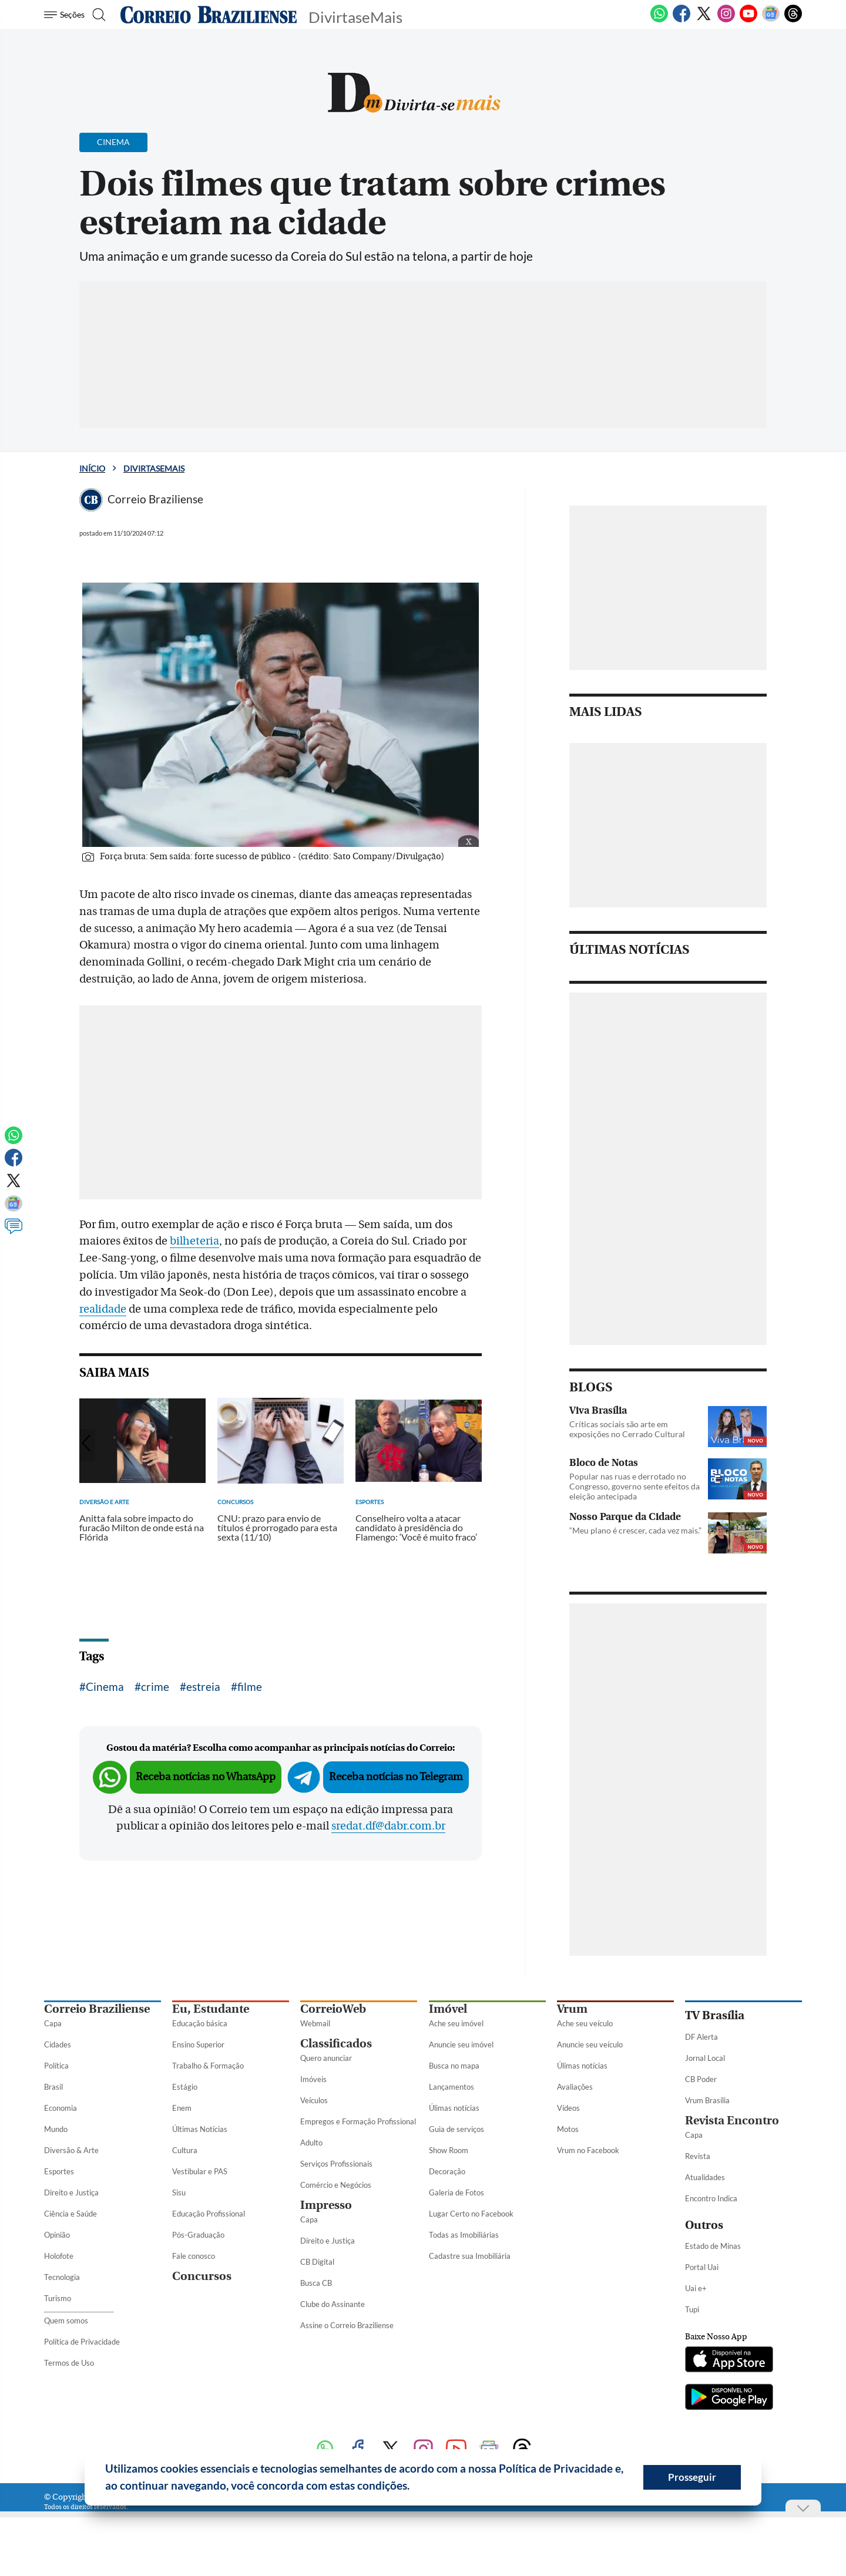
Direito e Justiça (71, 2192)
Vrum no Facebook (588, 2150)
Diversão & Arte (71, 2150)
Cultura (184, 2150)
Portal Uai (702, 2267)
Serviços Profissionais (336, 2163)
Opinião (57, 2234)
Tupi (692, 2309)
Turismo (57, 2298)
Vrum (572, 2009)
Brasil (53, 2086)
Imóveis (313, 2079)
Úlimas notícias (454, 2108)
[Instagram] (726, 20)
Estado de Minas (713, 2246)
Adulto (311, 2142)
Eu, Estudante (210, 2009)
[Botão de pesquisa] (100, 14)
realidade (102, 1309)
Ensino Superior (198, 2044)
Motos (568, 2129)
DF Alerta (701, 2037)
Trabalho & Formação (208, 2065)
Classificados (336, 2043)
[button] (414, 2487)
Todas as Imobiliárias (464, 2234)
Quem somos (66, 2320)
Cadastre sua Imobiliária (470, 2256)
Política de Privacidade (82, 2341)
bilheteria (194, 1241)
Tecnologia (62, 2277)
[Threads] (793, 20)
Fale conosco (193, 2256)
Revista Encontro (732, 2120)
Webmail (315, 2023)
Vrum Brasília (707, 2100)
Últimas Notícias (199, 2129)
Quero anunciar (326, 2058)
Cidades (57, 2044)
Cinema (105, 1686)
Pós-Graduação (198, 2234)
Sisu (179, 2192)
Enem (182, 2108)
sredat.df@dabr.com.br (388, 1826)
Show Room (448, 2150)
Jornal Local (705, 2058)
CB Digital (317, 2261)
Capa (53, 2023)
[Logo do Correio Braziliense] (208, 14)
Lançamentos (451, 2086)
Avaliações (575, 2086)
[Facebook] (681, 20)
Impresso (326, 2205)
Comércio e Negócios (335, 2185)
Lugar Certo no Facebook (471, 2213)
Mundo (56, 2129)
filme (249, 1686)
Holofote (58, 2256)
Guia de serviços (456, 2129)
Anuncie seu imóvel (461, 2044)
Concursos (201, 2276)
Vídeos (568, 2108)
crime (155, 1686)
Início (92, 468)
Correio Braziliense (97, 2009)
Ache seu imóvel (456, 2023)
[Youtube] (748, 20)
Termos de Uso (69, 2363)
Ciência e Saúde (70, 2213)
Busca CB (316, 2283)
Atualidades (705, 2177)
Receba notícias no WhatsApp (206, 1777)
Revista (697, 2156)
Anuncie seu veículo (590, 2044)
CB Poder (701, 2079)
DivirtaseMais (153, 468)
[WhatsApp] (659, 20)
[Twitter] (704, 20)
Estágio (184, 2086)
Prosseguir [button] (692, 2477)
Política (56, 2065)
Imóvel (448, 2009)
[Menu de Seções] (66, 14)
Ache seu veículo (585, 2023)
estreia (203, 1686)
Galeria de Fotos (456, 2192)
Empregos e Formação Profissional (358, 2121)
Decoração (447, 2171)
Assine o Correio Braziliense (347, 2325)
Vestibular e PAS (199, 2171)
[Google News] (771, 20)
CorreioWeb (333, 2009)
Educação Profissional (208, 2213)
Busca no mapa (454, 2065)
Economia (60, 2108)
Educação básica (199, 2023)
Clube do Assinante (332, 2304)
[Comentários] (13, 1231)
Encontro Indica (711, 2198)
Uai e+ (696, 2288)
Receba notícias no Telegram (396, 1777)
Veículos (314, 2100)
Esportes (59, 2171)
